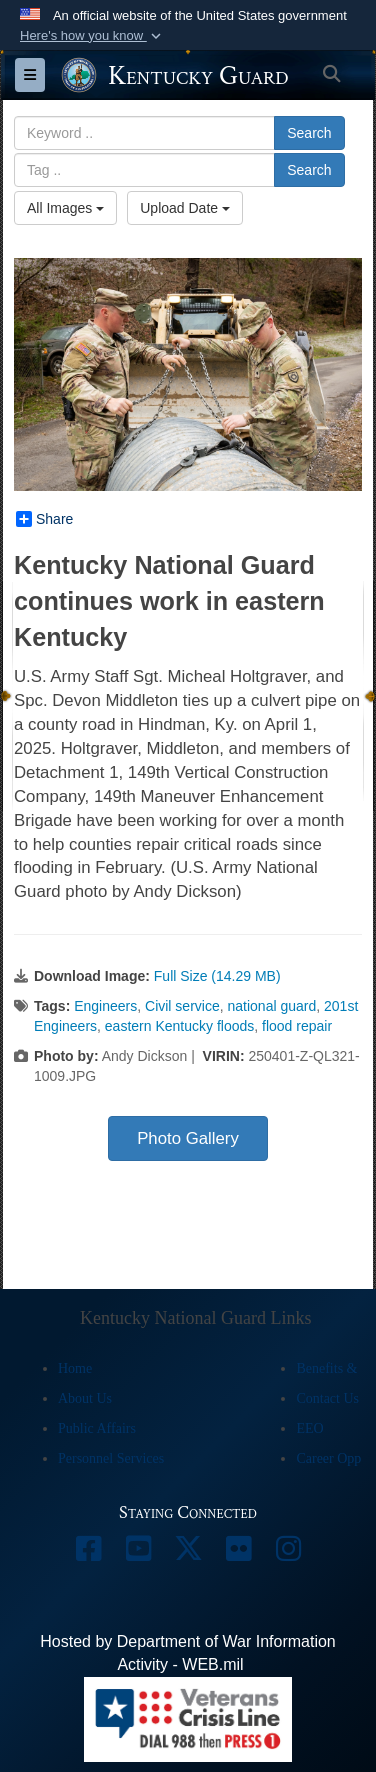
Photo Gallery (188, 1138)
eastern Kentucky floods (179, 1026)
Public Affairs (97, 1428)
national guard (272, 1006)
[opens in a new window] (88, 1553)
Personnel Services (111, 1458)
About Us (85, 1398)
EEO (309, 1428)
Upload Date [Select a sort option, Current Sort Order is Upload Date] (185, 208)
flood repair (297, 1026)
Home (75, 1368)
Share (44, 519)
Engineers (105, 1006)
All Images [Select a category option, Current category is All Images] (65, 208)
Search (309, 133)
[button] (92, 36)
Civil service (182, 1006)
